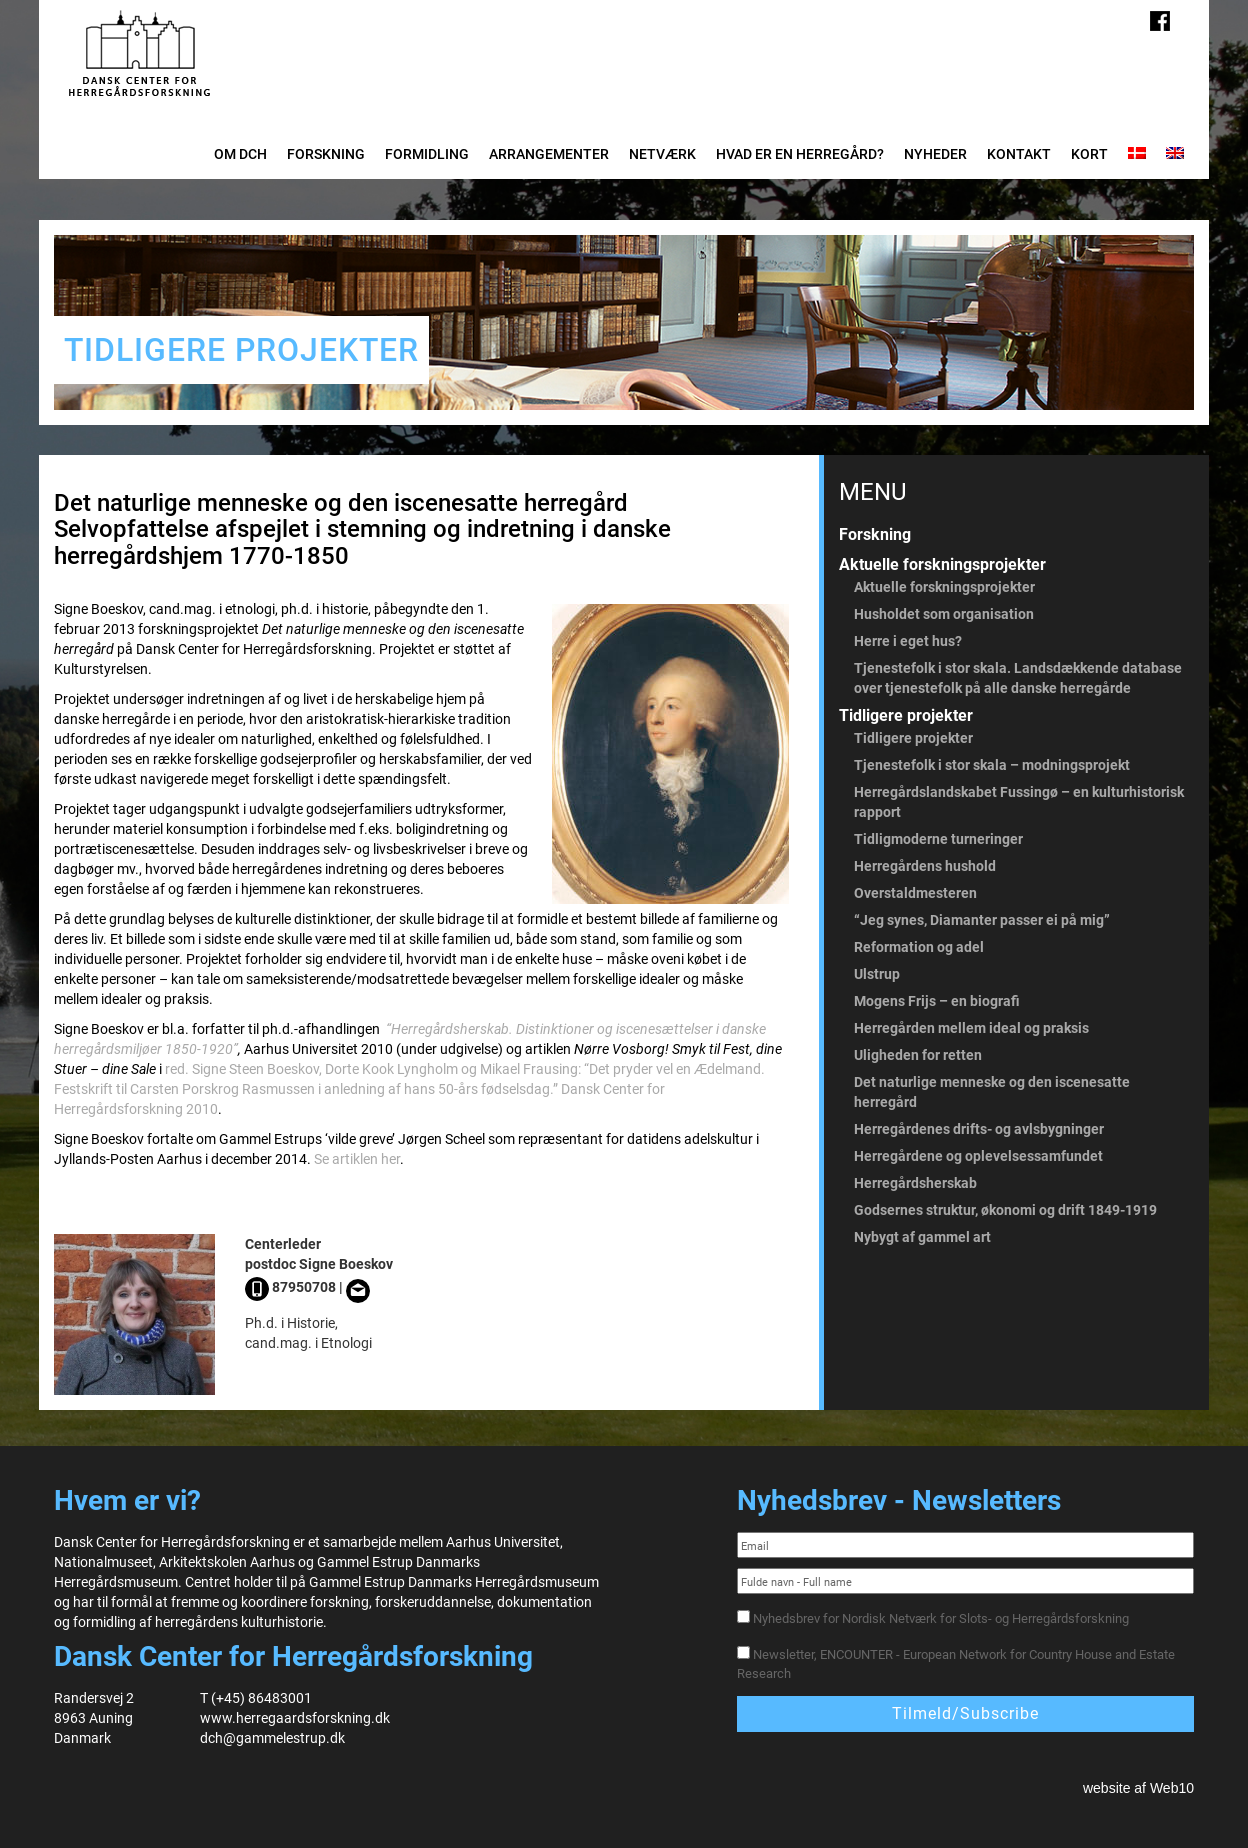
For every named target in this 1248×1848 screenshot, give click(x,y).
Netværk (662, 154)
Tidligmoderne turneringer (938, 839)
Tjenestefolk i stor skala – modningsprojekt (992, 765)
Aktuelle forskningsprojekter (942, 564)
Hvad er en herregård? (800, 154)
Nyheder (935, 154)
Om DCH (240, 154)
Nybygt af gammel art (922, 1237)
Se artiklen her (357, 1159)
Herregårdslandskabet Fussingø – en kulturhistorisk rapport (1019, 802)
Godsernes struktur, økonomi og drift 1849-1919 (1005, 1210)
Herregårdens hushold (925, 866)
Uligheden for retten (918, 1055)
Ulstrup (877, 974)
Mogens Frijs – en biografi (937, 1001)
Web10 (1172, 1788)
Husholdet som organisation (944, 614)
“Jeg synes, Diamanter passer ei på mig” (982, 920)
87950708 (290, 1287)
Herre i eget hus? (908, 641)
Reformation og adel (919, 947)
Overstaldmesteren (915, 893)
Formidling (427, 154)
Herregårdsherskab (915, 1183)
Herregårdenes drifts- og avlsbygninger (979, 1129)
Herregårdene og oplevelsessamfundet (978, 1156)
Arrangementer (549, 154)
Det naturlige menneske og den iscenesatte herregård (992, 1092)
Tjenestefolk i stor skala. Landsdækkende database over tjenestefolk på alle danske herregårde (1018, 678)
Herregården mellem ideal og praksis (971, 1028)
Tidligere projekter (906, 715)
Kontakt (1019, 154)
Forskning (326, 154)
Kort (1089, 154)
